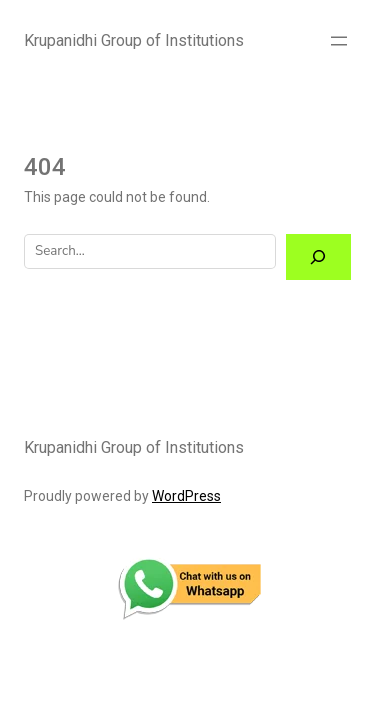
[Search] (318, 257)
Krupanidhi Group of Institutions (134, 40)
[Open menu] (339, 41)
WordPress (186, 496)
